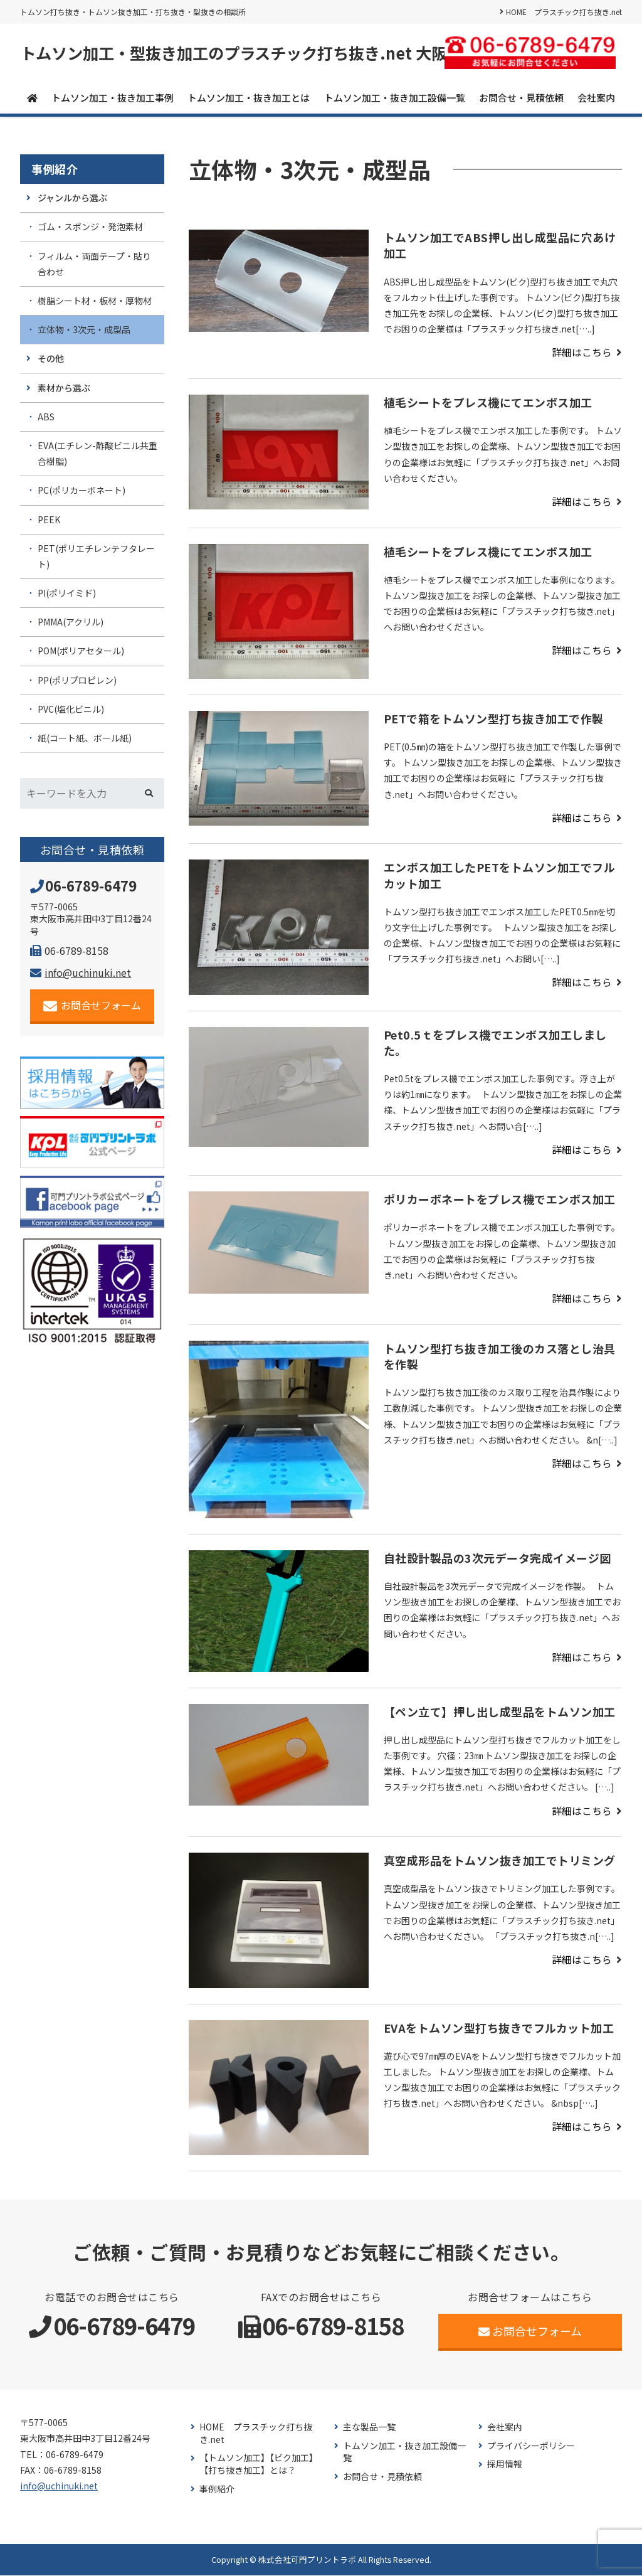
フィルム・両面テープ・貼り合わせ (94, 264)
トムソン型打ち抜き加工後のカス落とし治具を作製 (500, 1357)
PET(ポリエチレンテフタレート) (96, 557)
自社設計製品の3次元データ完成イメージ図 (497, 1558)
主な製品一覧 (369, 2428)
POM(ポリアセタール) (81, 651)
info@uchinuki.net (80, 973)
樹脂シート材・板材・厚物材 (95, 301)
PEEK (49, 519)
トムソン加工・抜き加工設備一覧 (394, 98)
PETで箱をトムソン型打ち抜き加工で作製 (494, 719)
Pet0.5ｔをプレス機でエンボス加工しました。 (495, 1043)
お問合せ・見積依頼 (521, 98)
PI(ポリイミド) (67, 593)
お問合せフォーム (92, 1006)
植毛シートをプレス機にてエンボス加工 (488, 403)
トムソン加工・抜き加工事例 (112, 98)
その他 (51, 359)
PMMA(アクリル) (70, 622)
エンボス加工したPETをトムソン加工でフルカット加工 (500, 875)
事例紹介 (54, 170)
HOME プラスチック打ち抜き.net (564, 11)
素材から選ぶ (64, 387)
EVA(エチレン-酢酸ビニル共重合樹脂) (97, 454)
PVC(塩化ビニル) (71, 709)
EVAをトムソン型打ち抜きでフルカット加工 (499, 2028)
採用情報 (504, 2465)
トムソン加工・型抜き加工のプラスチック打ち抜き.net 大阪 (241, 53)
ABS (46, 417)
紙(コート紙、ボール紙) (85, 738)
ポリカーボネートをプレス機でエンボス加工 (500, 1199)
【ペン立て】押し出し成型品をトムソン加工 (500, 1712)
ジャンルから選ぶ (72, 198)
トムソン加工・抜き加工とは (248, 98)
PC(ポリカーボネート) (81, 490)
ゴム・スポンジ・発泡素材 (90, 227)
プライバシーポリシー (531, 2446)
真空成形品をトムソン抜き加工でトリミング (506, 1861)
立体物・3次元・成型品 (84, 330)
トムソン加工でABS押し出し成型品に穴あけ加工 (500, 246)
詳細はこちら (582, 352)
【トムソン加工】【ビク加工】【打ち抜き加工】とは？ (258, 2464)
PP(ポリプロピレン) (77, 680)
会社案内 (596, 98)
